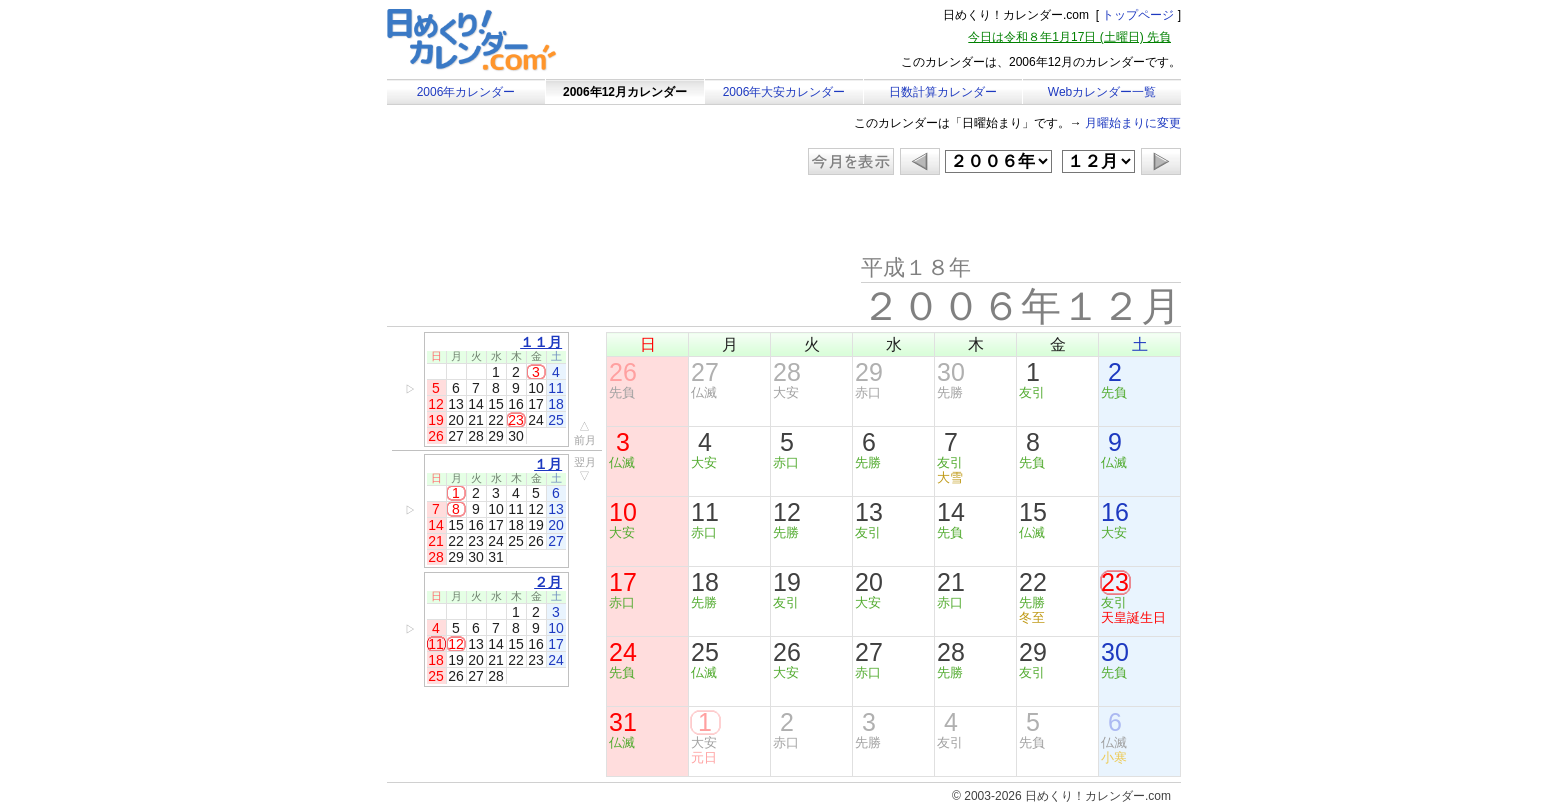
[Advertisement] (556, 215)
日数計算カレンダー (943, 92)
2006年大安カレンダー (784, 92)
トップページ (1138, 15)
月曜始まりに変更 (1133, 123)
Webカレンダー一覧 (1102, 92)
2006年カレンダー (466, 92)
